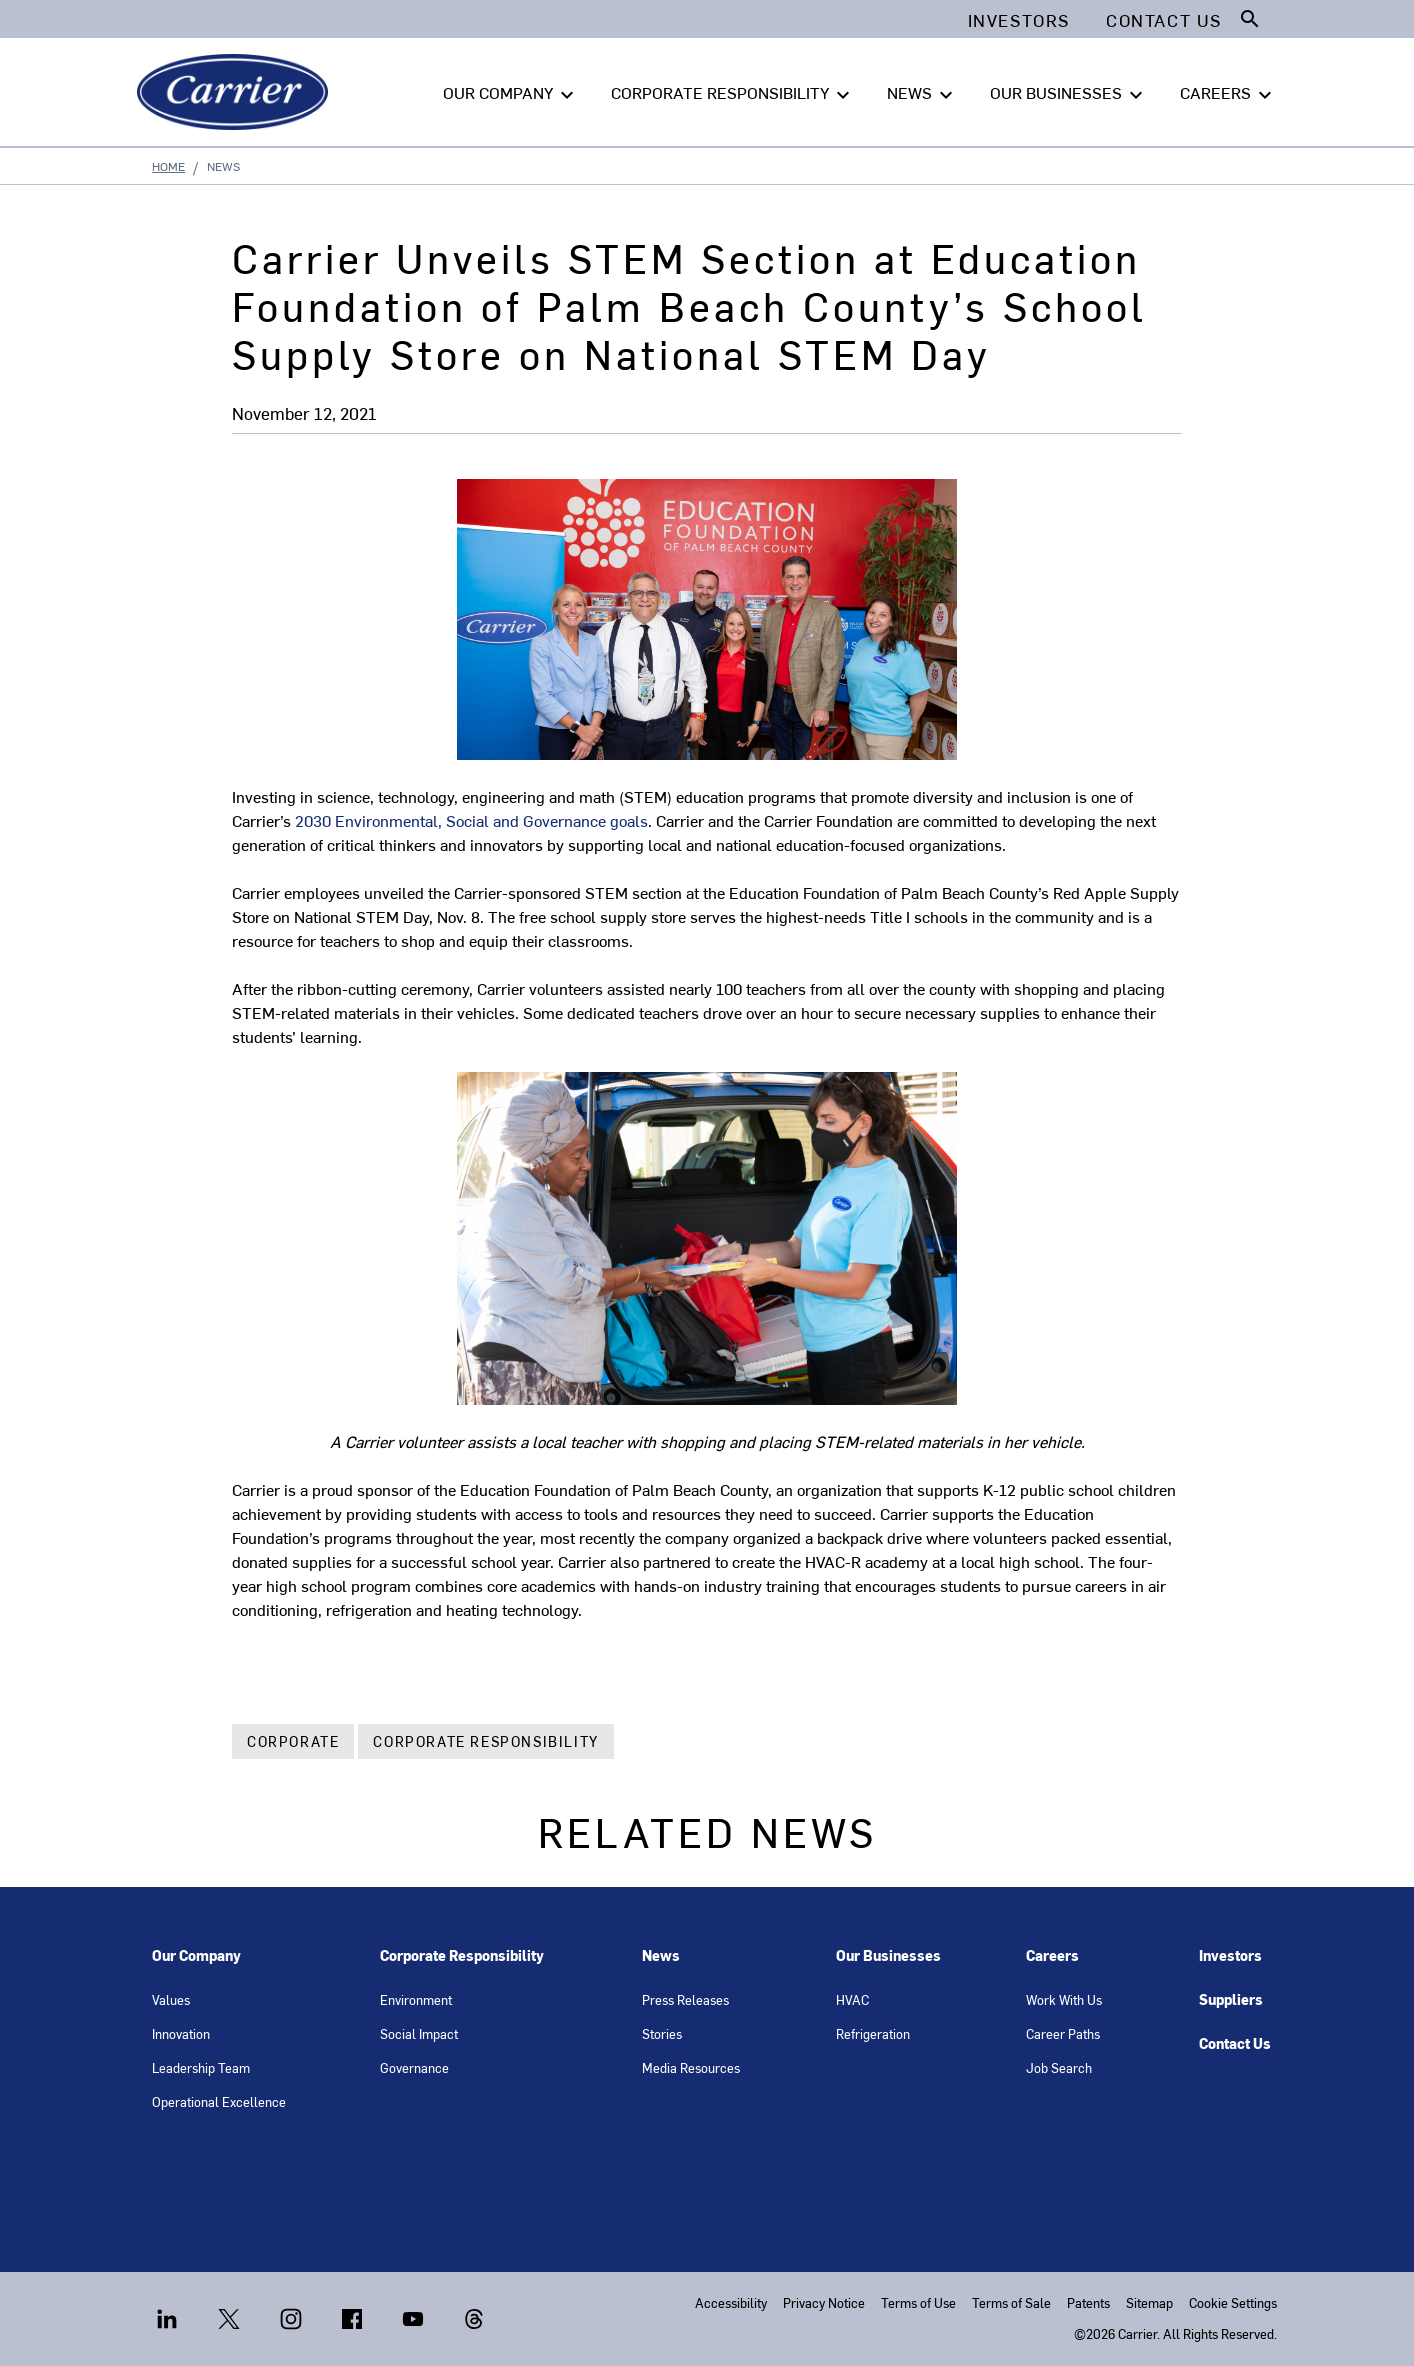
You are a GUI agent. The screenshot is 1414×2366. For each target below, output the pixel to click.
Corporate (293, 1741)
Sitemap (1149, 2302)
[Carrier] (236, 92)
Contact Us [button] (1164, 20)
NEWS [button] (922, 93)
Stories (662, 2033)
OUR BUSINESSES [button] (1069, 93)
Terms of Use (918, 2302)
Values (171, 1999)
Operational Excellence (219, 2101)
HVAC (852, 1999)
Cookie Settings (1233, 2302)
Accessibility (731, 2302)
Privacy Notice (824, 2302)
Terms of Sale (1011, 2302)
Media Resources (691, 2067)
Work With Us (1064, 1999)
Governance (414, 2067)
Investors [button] (1019, 20)
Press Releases (685, 1999)
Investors (1230, 1955)
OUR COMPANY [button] (511, 93)
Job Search (1059, 2067)
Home (168, 166)
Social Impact (419, 2033)
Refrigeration (873, 2033)
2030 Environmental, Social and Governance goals (471, 820)
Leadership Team (201, 2067)
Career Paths (1063, 2033)
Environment (416, 1999)
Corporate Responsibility (485, 1741)
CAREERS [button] (1228, 93)
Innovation (181, 2033)
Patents (1088, 2302)
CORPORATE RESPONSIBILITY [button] (733, 93)
